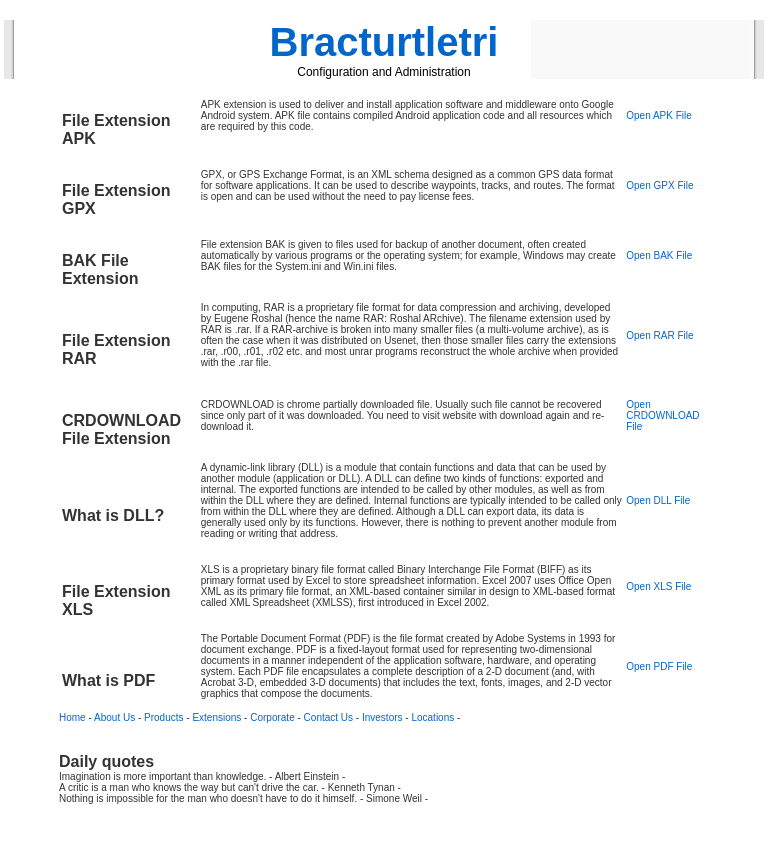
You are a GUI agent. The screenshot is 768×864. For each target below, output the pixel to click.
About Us (114, 717)
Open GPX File (659, 185)
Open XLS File (658, 586)
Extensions (216, 717)
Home (72, 717)
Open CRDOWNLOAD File (662, 415)
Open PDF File (659, 666)
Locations (432, 717)
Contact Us (328, 717)
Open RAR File (659, 335)
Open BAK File (659, 255)
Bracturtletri (384, 42)
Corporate (272, 717)
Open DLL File (658, 500)
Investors (382, 717)
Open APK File (659, 115)
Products (163, 717)
